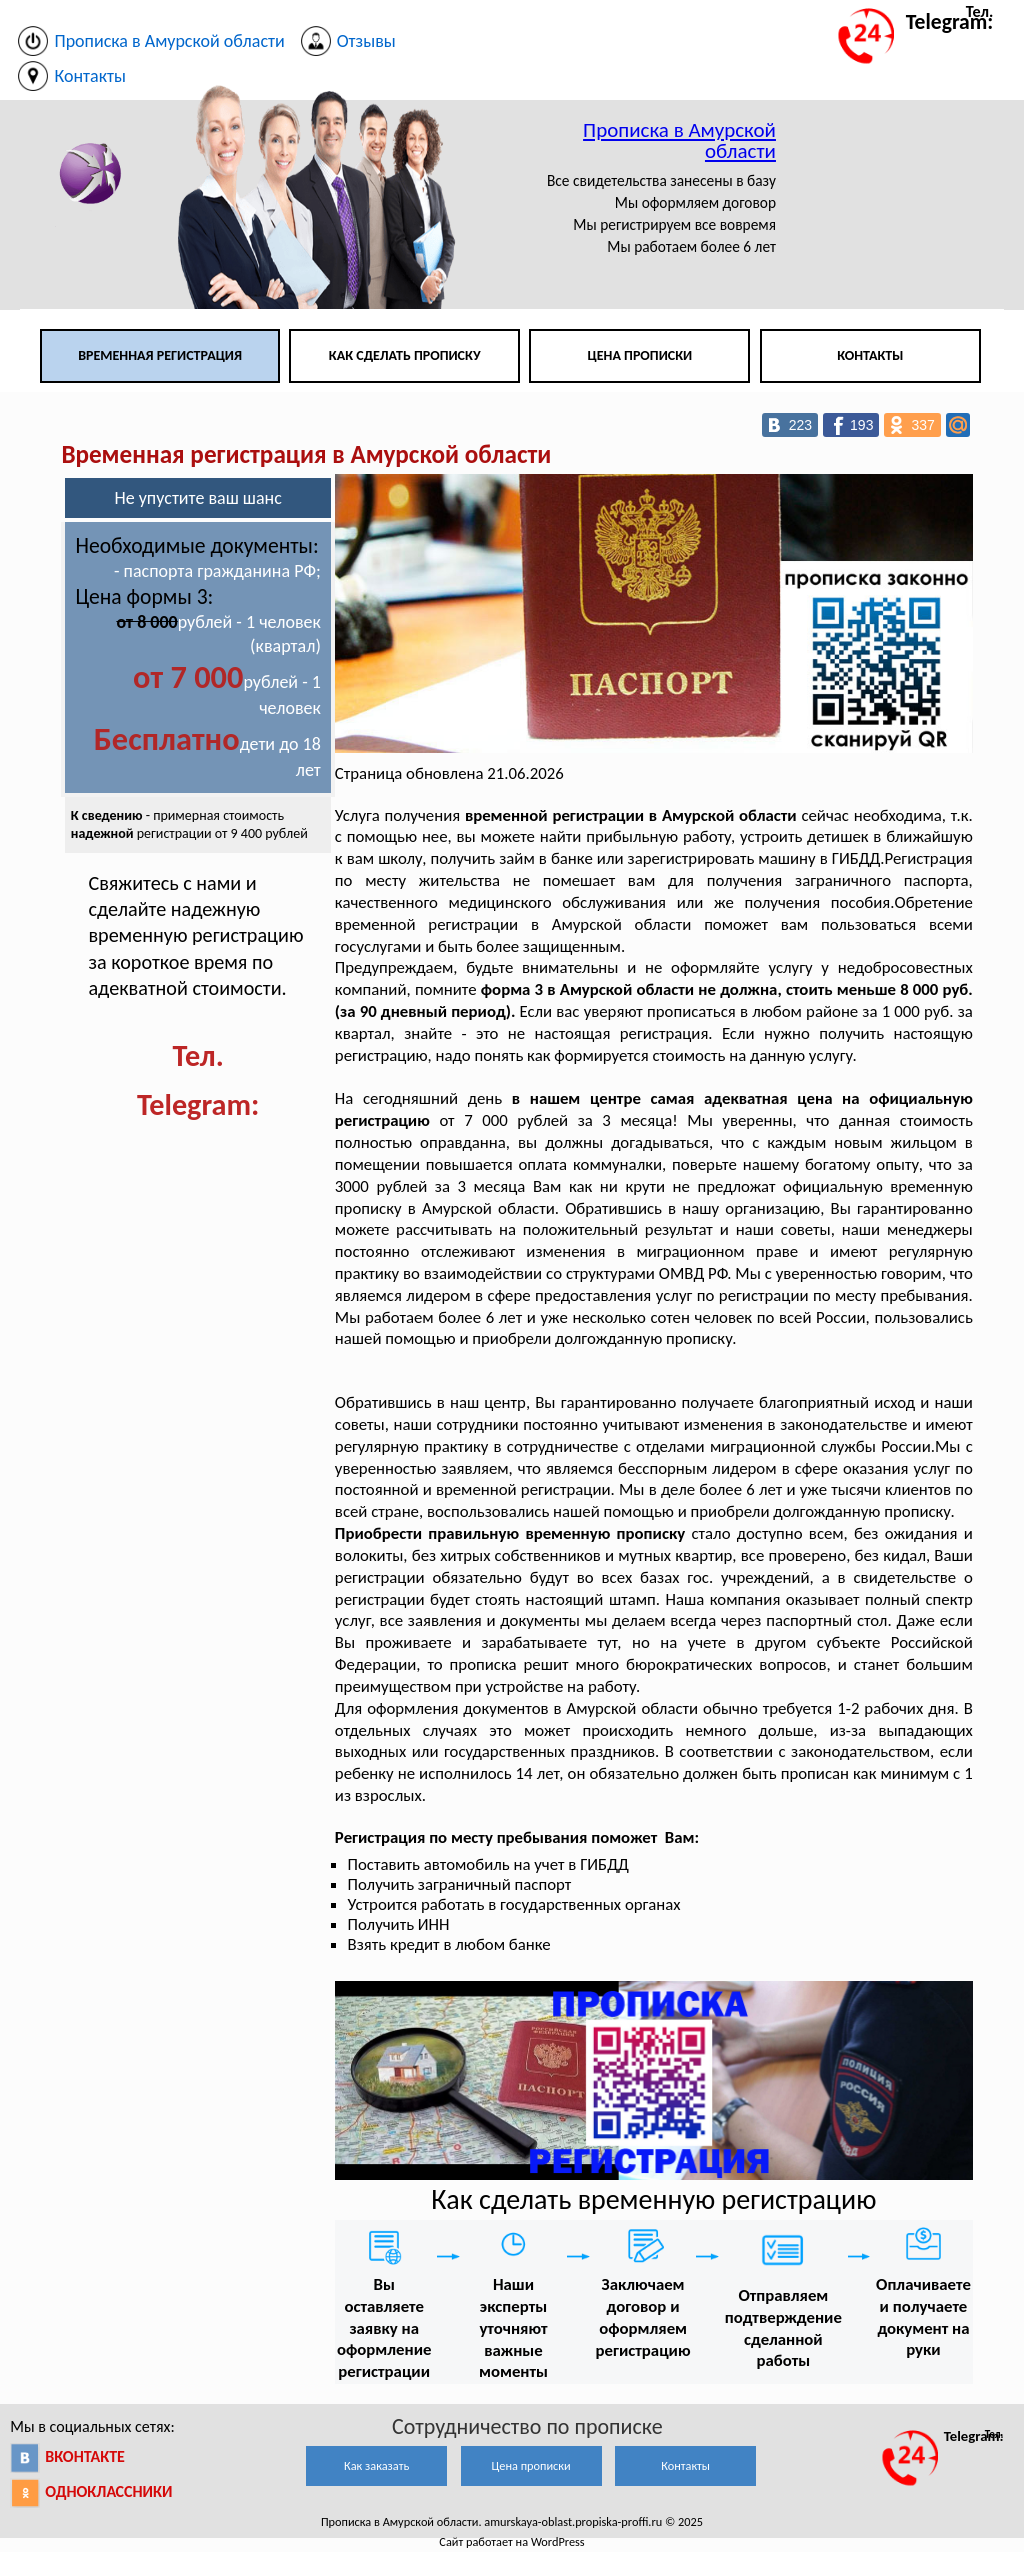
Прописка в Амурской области (679, 140)
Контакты (870, 355)
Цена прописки (640, 355)
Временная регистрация (160, 355)
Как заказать (376, 2465)
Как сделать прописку (405, 355)
